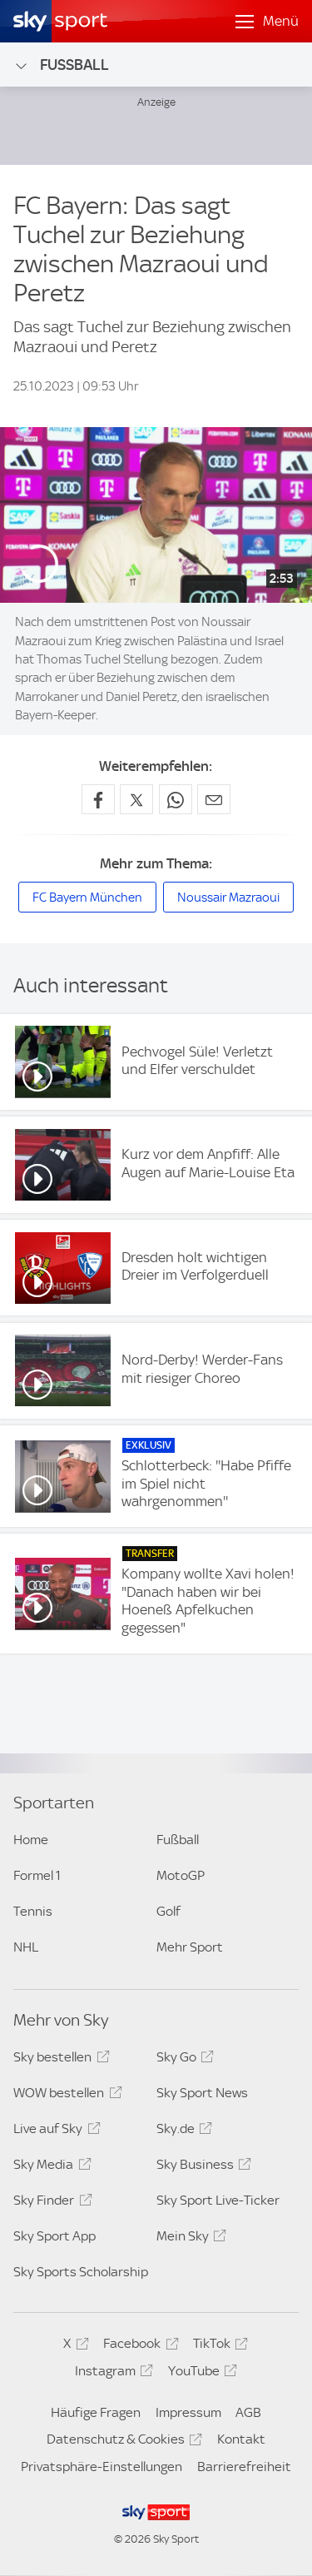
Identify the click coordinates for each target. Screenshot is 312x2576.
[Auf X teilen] (136, 799)
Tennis (32, 1911)
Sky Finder (50, 2203)
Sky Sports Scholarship (80, 2272)
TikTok (218, 2346)
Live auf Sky (54, 2131)
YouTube (200, 2374)
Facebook (138, 2346)
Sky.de (181, 2131)
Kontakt (241, 2439)
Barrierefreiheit (244, 2466)
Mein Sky (188, 2239)
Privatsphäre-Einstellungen (101, 2466)
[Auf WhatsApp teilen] (175, 799)
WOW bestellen (64, 2095)
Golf (168, 1911)
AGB (248, 2412)
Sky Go (182, 2060)
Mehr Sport (189, 1947)
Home (30, 1839)
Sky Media (49, 2167)
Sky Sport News (202, 2093)
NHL (25, 1947)
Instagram (111, 2374)
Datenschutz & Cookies (122, 2442)
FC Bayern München (87, 897)
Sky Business (201, 2167)
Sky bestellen (58, 2060)
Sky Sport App (54, 2236)
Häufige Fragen (96, 2412)
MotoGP (180, 1875)
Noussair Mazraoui (228, 897)
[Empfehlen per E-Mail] (213, 799)
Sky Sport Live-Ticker (218, 2200)
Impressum (188, 2412)
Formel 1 (37, 1875)
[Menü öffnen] (267, 21)
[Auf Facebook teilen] (98, 799)
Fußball (61, 65)
